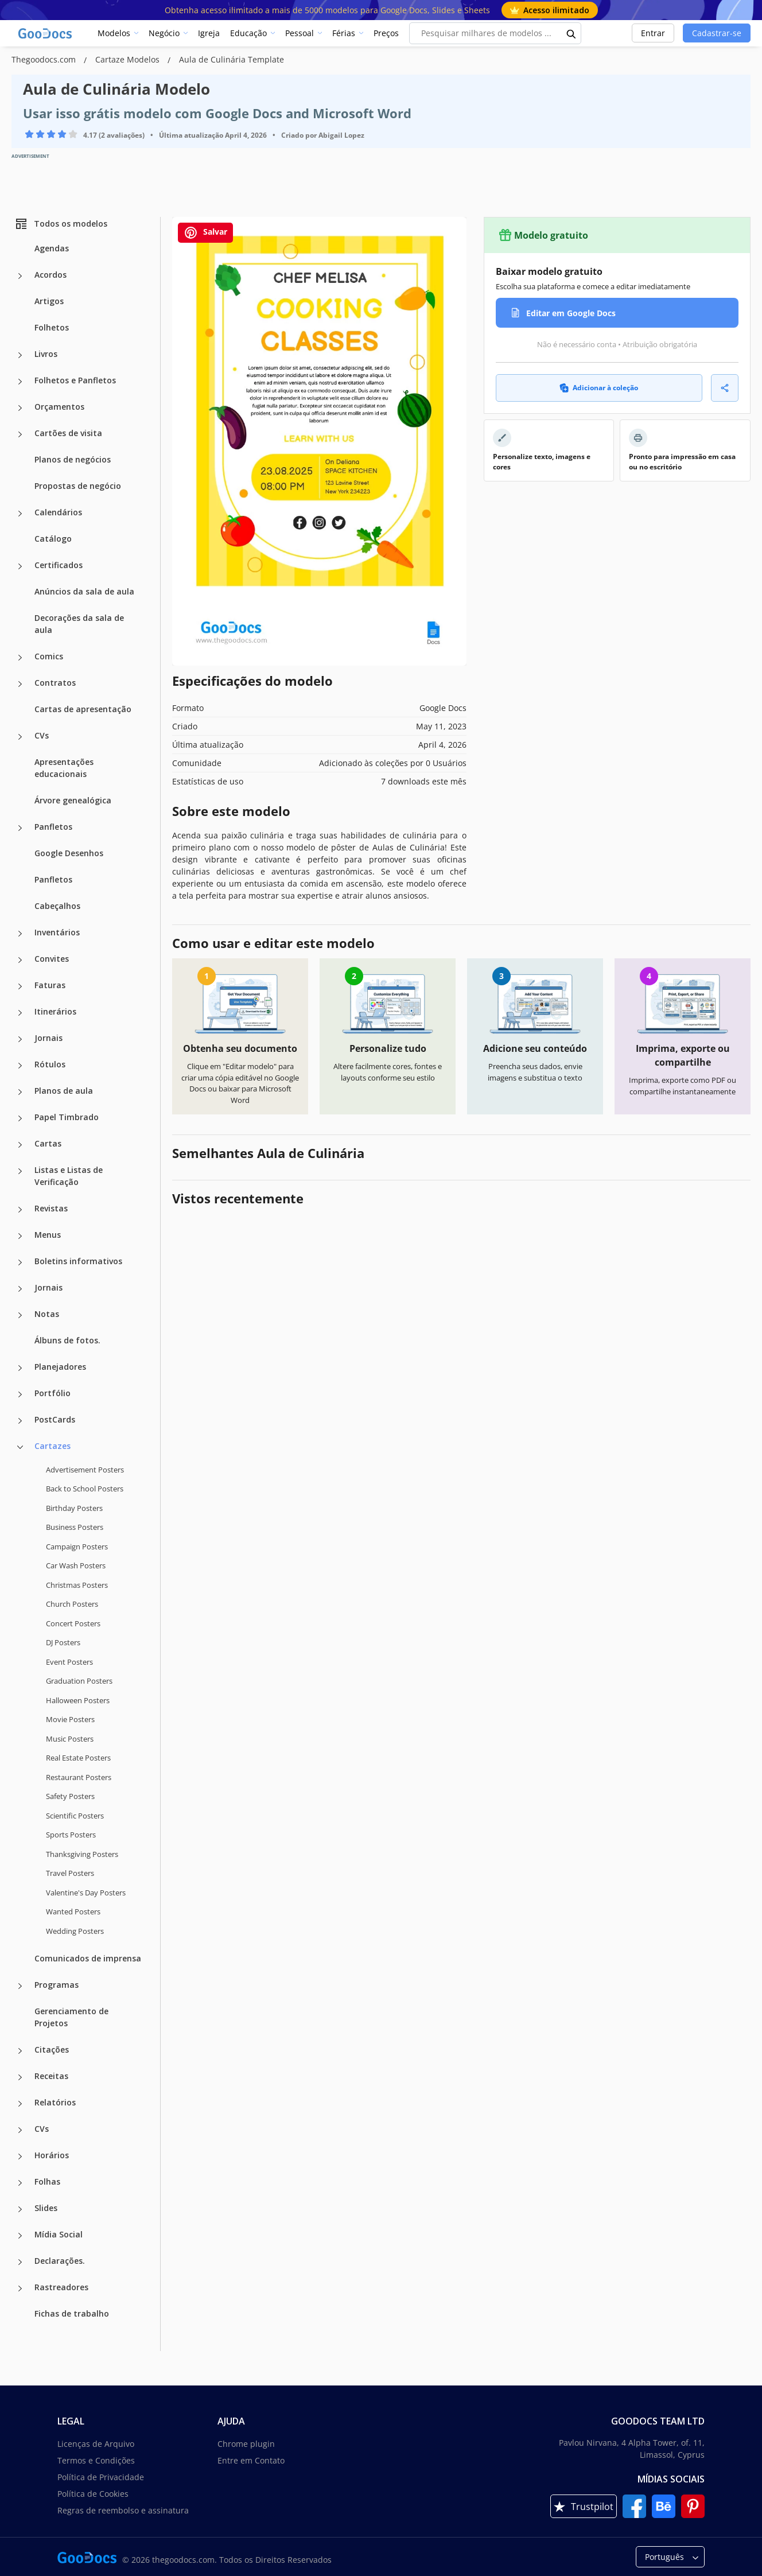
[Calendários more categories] (20, 513)
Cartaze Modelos (128, 59)
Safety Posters (70, 1796)
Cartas (47, 1143)
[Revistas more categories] (20, 1209)
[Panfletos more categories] (20, 828)
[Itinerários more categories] (20, 1012)
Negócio (164, 33)
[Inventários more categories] (20, 933)
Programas (56, 1984)
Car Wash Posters (76, 1565)
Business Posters (74, 1527)
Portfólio (52, 1393)
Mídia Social (58, 2234)
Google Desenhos (68, 853)
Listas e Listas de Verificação (68, 1175)
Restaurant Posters (78, 1777)
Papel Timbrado (66, 1117)
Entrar (653, 33)
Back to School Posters (84, 1488)
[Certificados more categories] (20, 566)
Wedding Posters (75, 1931)
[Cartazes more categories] (20, 1447)
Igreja (209, 33)
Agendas (51, 248)
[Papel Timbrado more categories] (20, 1118)
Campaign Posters (77, 1546)
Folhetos (51, 327)
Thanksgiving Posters (82, 1854)
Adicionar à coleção (598, 388)
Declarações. (59, 2260)
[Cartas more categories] (20, 1144)
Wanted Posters (73, 1911)
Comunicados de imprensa (87, 1958)
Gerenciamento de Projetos (71, 2017)
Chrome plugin (246, 2443)
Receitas (51, 2075)
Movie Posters (70, 1719)
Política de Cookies (93, 2493)
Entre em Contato (251, 2460)
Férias (343, 33)
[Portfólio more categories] (20, 1394)
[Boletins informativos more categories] (20, 1262)
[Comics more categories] (20, 657)
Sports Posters (71, 1834)
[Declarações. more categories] (20, 2262)
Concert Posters (73, 1623)
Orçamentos (59, 406)
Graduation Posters (79, 1681)
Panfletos (53, 826)
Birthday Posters (74, 1508)
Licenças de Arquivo (95, 2443)
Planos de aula (63, 1090)
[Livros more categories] (20, 355)
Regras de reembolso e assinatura (123, 2510)
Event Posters (69, 1662)
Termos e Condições (96, 2460)
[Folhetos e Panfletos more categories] (20, 381)
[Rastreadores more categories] (20, 2288)
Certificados (58, 565)
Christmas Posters (77, 1585)
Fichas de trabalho (71, 2313)
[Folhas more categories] (20, 2183)
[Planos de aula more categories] (20, 1092)
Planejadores (60, 1366)
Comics (48, 656)
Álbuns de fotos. (67, 1340)
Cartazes (52, 1445)
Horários (51, 2155)
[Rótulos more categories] (20, 1065)
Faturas (49, 985)
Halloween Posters (78, 1700)
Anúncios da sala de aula (84, 591)
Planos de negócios (72, 459)
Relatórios (55, 2102)
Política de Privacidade (100, 2477)
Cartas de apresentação (82, 709)
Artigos (49, 301)
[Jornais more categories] (20, 1039)
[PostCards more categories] (20, 1420)
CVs (41, 735)
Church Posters (72, 1604)
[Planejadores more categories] (20, 1368)
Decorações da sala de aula (79, 623)
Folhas (47, 2181)
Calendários (58, 512)
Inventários (57, 932)
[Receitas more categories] (20, 2077)
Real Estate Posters (78, 1758)
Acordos (50, 274)
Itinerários (55, 1011)
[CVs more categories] (20, 736)
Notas (46, 1313)
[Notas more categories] (20, 1315)
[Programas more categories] (20, 1986)
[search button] (571, 33)
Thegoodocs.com (44, 59)
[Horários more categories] (20, 2156)
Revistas (51, 1208)
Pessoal (299, 33)
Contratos (55, 682)
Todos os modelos (60, 224)
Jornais (48, 1037)
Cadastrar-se (716, 33)
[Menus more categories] (20, 1236)
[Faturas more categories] (20, 986)
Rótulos (49, 1064)
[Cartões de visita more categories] (20, 434)
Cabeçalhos (57, 905)
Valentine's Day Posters (86, 1892)
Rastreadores (61, 2287)
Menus (47, 1234)
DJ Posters (63, 1642)
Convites (51, 958)
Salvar (205, 233)
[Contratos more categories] (20, 684)
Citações (51, 2049)
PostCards (54, 1419)
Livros (45, 353)
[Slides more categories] (20, 2209)
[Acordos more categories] (20, 276)
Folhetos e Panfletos (75, 380)
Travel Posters (70, 1873)
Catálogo (53, 538)
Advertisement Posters (85, 1469)
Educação (248, 33)
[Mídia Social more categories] (20, 2235)
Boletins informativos (78, 1261)
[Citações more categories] (20, 2051)
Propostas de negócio (77, 485)
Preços (386, 33)
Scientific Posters (75, 1815)
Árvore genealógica (72, 800)
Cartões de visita (68, 433)
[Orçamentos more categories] (20, 408)
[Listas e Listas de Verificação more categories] (20, 1171)
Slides (45, 2207)
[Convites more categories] (20, 960)
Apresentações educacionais (64, 767)
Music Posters (70, 1739)
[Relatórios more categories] (20, 2103)
